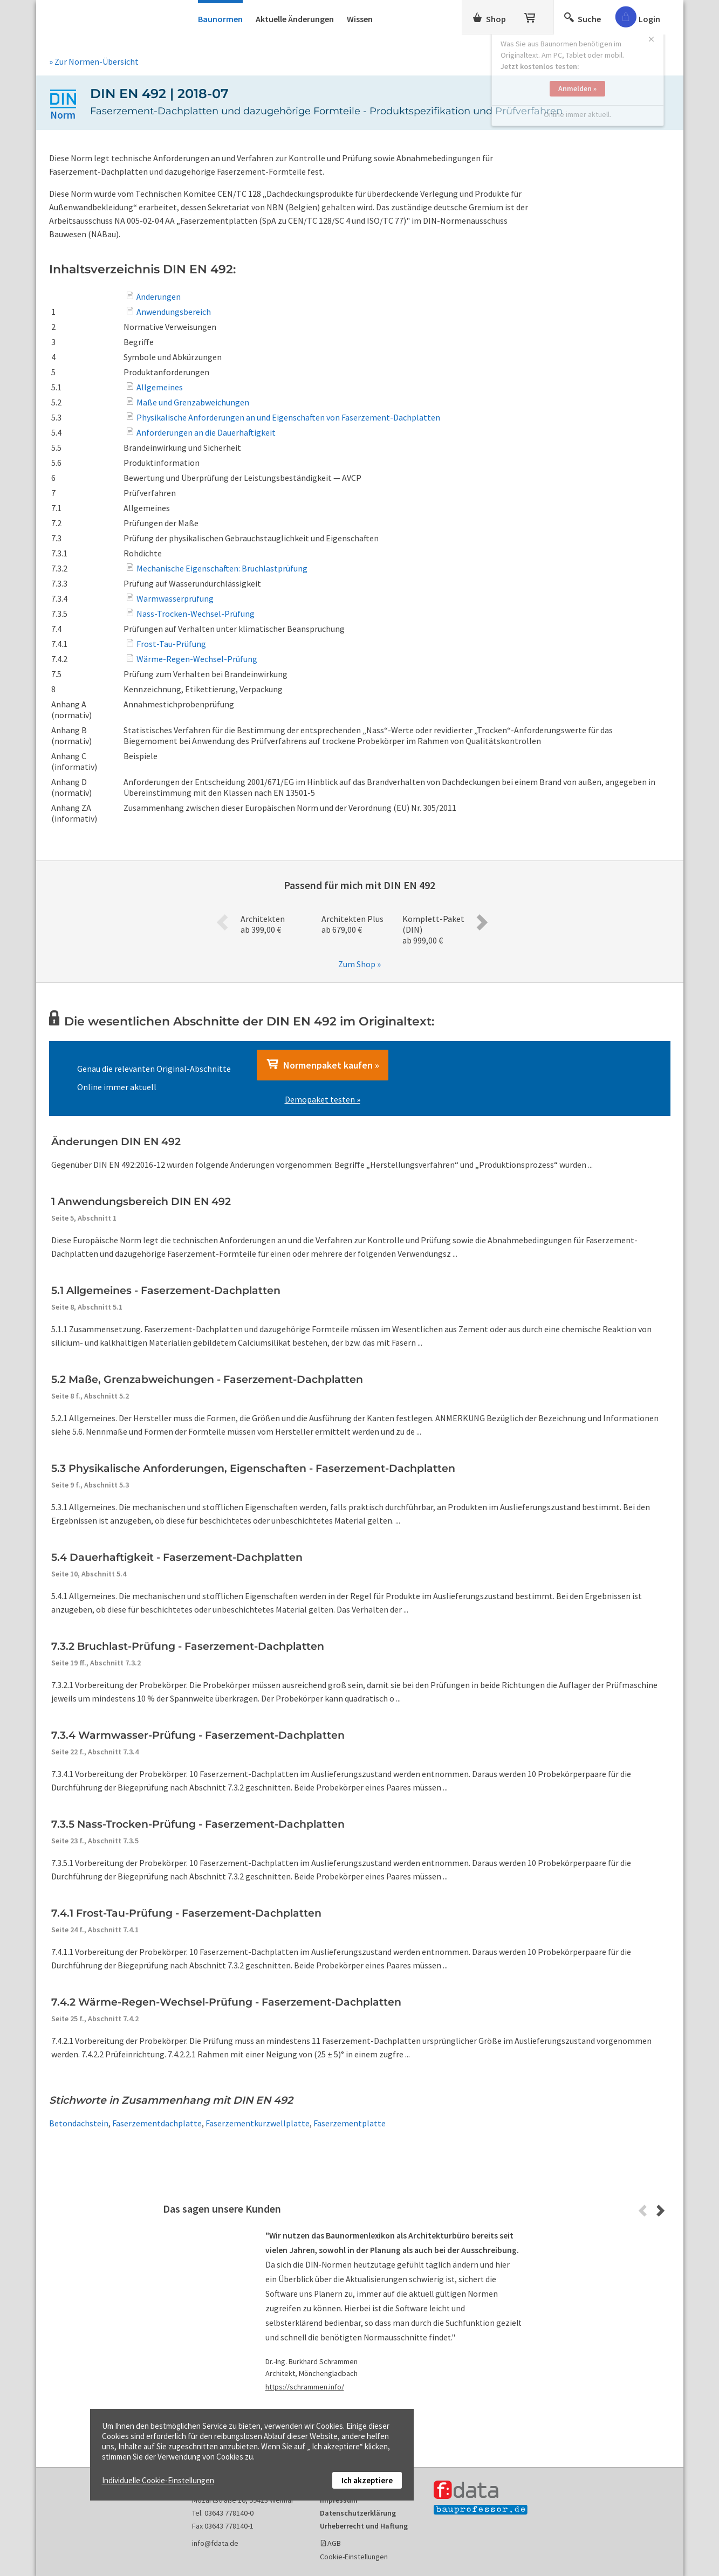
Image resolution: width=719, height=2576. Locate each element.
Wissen (360, 18)
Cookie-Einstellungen (354, 2556)
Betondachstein (78, 2123)
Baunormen (220, 18)
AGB (334, 2543)
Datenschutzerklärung (358, 2513)
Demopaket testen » (322, 1099)
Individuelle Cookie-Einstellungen (158, 2480)
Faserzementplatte (349, 2123)
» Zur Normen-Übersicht (94, 61)
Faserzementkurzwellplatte (258, 2123)
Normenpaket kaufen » (322, 1065)
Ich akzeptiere (367, 2480)
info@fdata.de (215, 2543)
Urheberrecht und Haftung (364, 2526)
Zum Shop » (359, 964)
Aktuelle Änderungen (295, 18)
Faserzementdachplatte (157, 2123)
